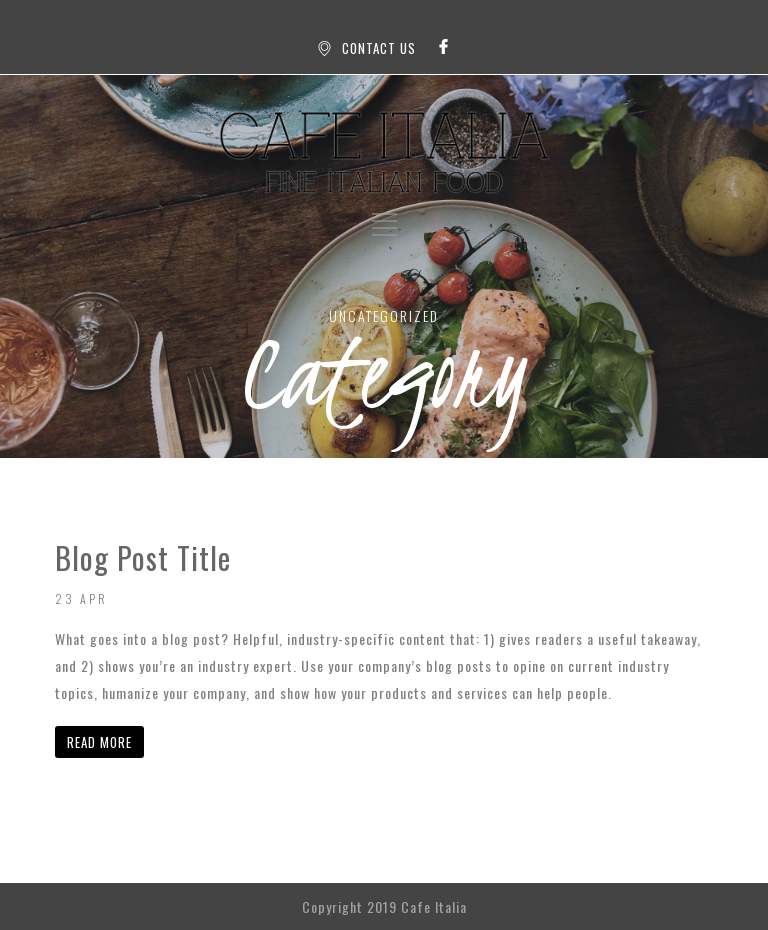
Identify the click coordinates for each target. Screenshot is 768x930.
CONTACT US (379, 48)
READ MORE (99, 742)
